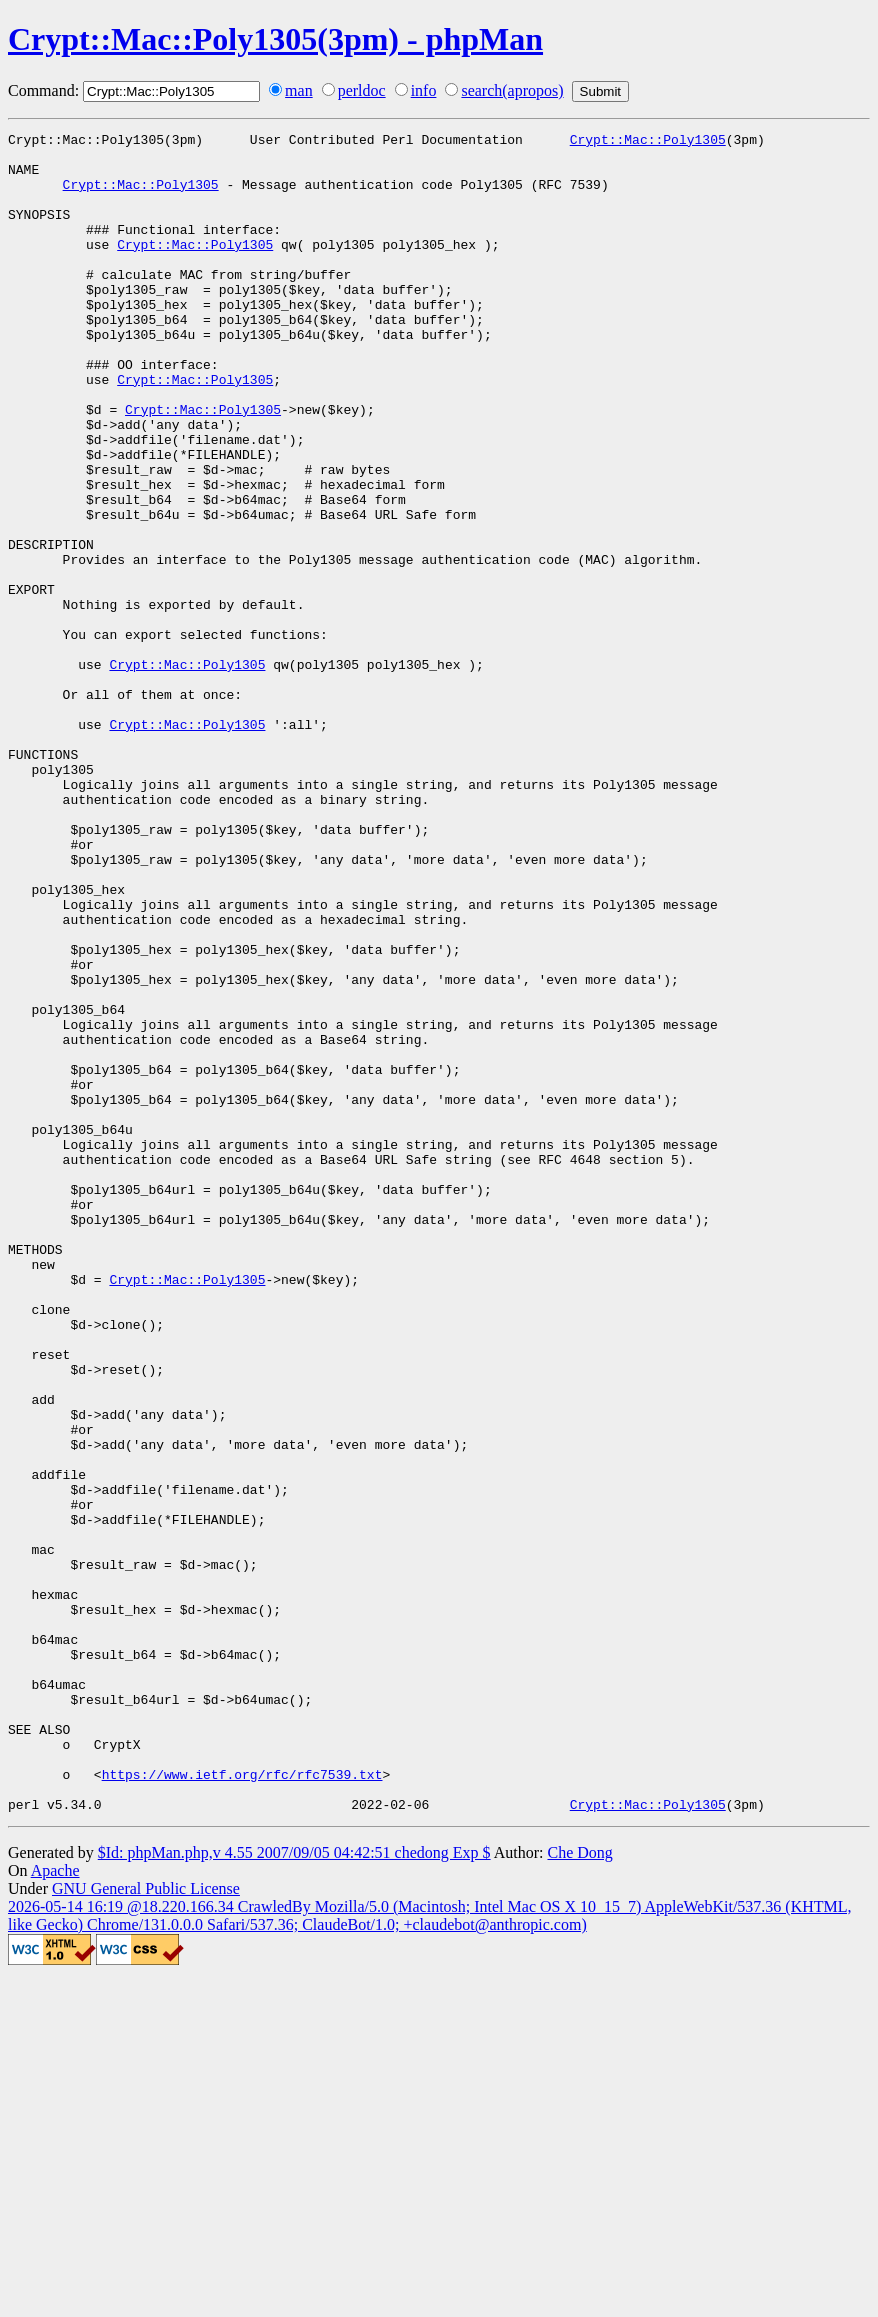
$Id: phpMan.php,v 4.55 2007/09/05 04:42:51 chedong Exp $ (294, 2188)
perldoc (362, 90)
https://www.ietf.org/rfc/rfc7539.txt (242, 2104)
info (424, 90)
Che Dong (579, 2188)
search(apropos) (512, 90)
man (299, 90)
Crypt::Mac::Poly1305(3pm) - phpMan (275, 39)
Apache (55, 2206)
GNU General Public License (146, 2224)
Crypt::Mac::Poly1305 (648, 142)
